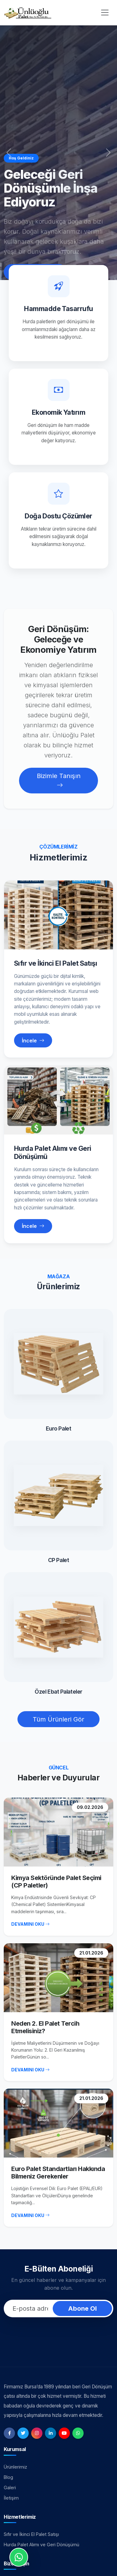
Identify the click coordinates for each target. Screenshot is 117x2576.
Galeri (10, 2487)
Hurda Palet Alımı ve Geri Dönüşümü (52, 1152)
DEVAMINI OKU (30, 1924)
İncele (33, 1040)
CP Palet (58, 1560)
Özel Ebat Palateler (58, 1691)
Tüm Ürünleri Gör (58, 1719)
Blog (8, 2477)
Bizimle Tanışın (58, 780)
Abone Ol (82, 2308)
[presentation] (58, 2334)
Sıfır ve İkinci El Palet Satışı (55, 963)
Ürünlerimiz (15, 2467)
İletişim (11, 2498)
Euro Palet (58, 1428)
